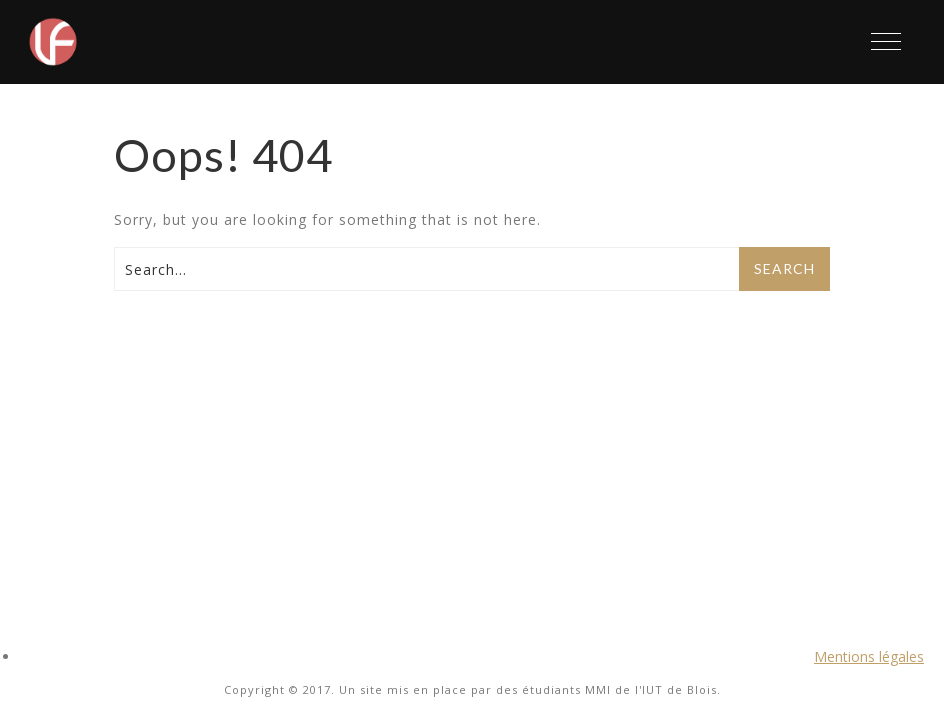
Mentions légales (869, 656)
